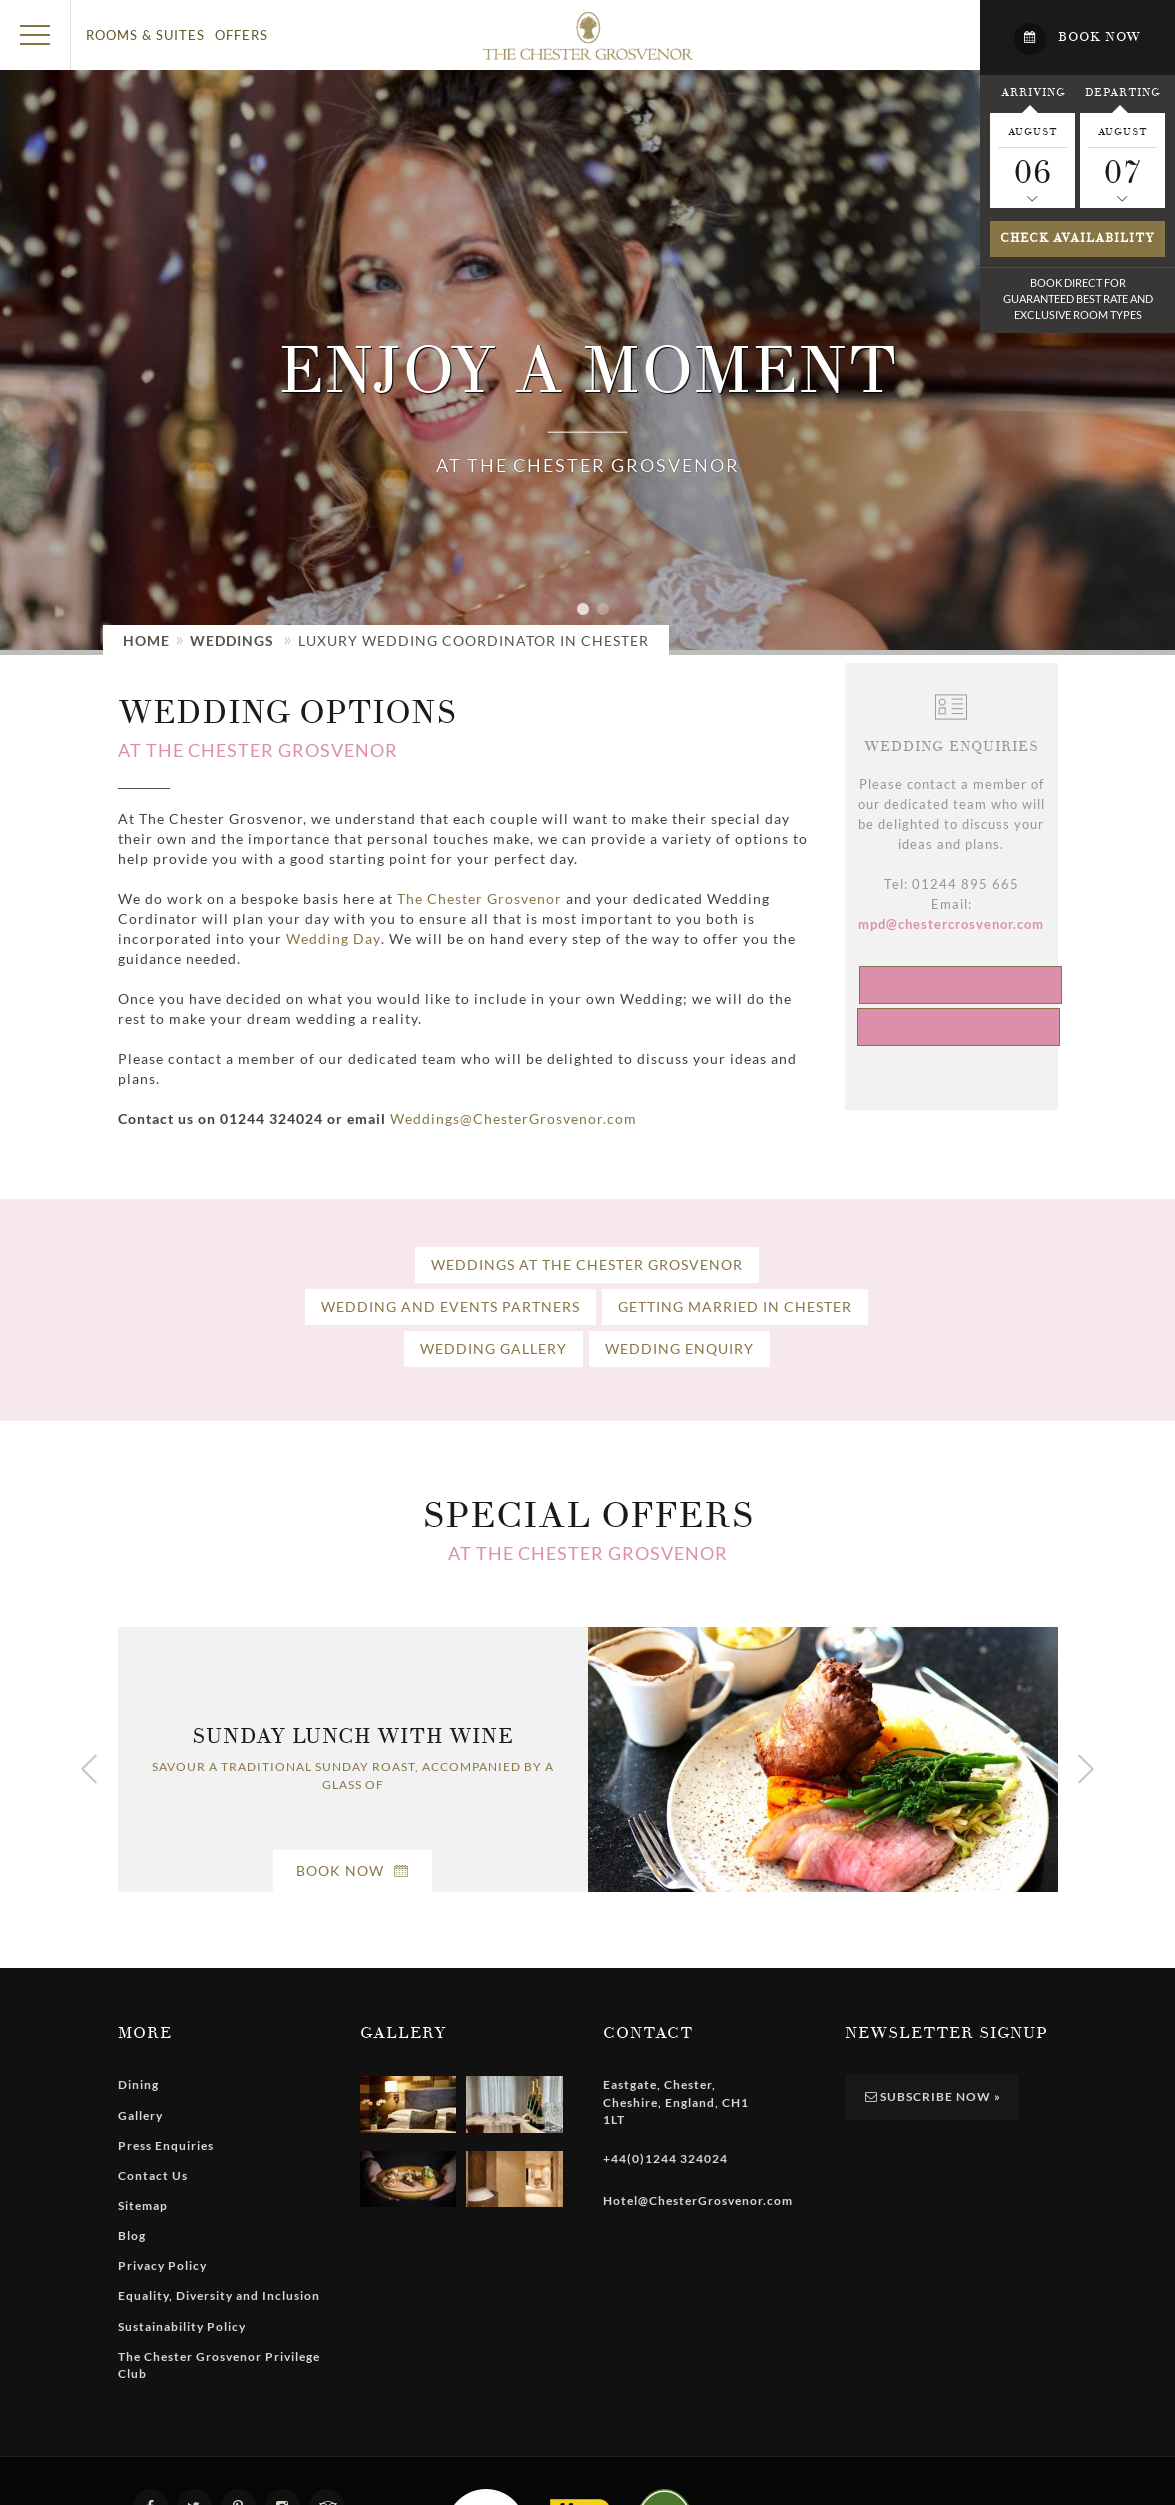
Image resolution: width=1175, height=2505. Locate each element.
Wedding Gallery (493, 1348)
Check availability (1077, 238)
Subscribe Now (932, 2096)
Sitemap (143, 2205)
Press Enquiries (166, 2145)
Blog (132, 2235)
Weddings (232, 640)
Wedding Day (333, 938)
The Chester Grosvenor (479, 898)
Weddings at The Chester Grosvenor (587, 1264)
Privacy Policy (162, 2265)
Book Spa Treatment (960, 984)
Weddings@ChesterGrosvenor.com (513, 1118)
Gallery (140, 2115)
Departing (1122, 92)
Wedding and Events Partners (450, 1306)
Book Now (352, 1870)
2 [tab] (608, 620)
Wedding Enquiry (679, 1348)
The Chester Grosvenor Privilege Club (219, 2365)
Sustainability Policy (182, 2326)
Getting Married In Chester (735, 1306)
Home (146, 640)
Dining (138, 2084)
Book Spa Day (958, 1026)
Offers (241, 35)
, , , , (676, 2101)
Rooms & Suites (145, 35)
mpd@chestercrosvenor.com (951, 924)
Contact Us (153, 2175)
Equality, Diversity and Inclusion (219, 2295)
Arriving (1033, 92)
